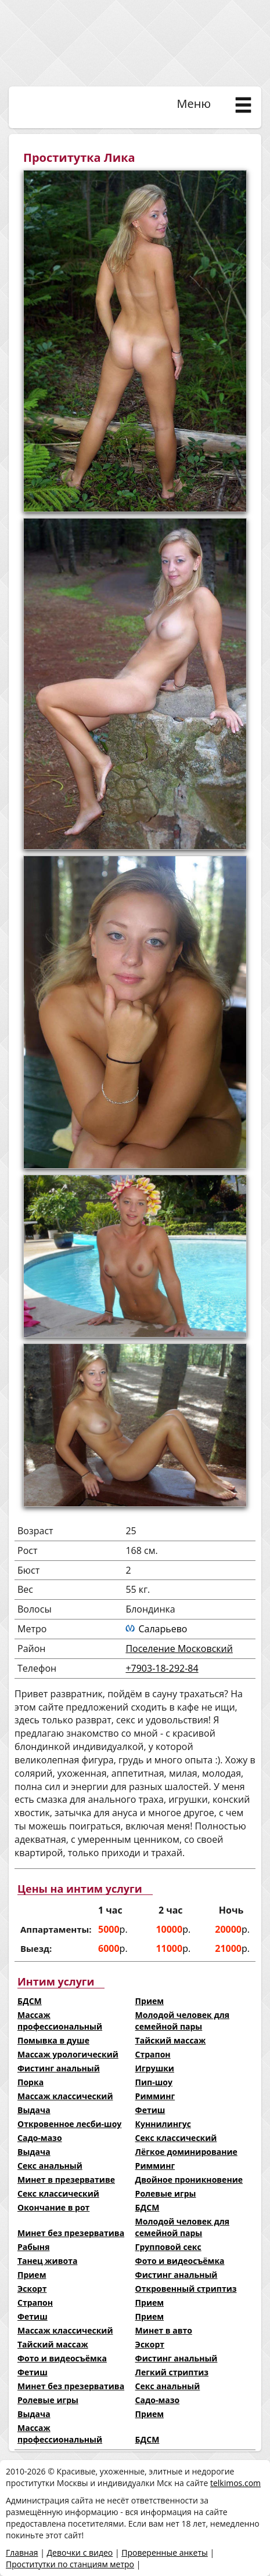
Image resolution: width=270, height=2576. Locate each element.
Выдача (34, 2109)
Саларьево (162, 1628)
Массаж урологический (67, 2054)
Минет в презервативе (66, 2179)
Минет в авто (163, 2330)
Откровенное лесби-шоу (69, 2123)
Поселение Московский (179, 1648)
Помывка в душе (53, 2040)
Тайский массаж (170, 2040)
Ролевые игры (165, 2193)
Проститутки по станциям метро (70, 2564)
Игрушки (154, 2068)
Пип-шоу (153, 2082)
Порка (30, 2082)
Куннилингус (163, 2123)
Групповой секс (168, 2246)
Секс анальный (49, 2165)
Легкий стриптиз (171, 2372)
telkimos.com (235, 2482)
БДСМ (29, 2000)
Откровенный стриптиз (186, 2288)
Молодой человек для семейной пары (182, 2020)
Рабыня (33, 2246)
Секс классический (176, 2137)
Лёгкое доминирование (186, 2151)
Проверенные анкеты (164, 2552)
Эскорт (31, 2288)
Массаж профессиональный (59, 2020)
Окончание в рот (53, 2207)
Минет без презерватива (70, 2232)
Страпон (153, 2054)
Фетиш (150, 2109)
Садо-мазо (39, 2137)
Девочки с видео (79, 2552)
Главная (22, 2552)
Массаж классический (65, 2096)
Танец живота (47, 2260)
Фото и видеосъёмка (180, 2260)
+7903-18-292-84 (161, 1668)
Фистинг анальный (58, 2068)
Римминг (155, 2096)
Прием (149, 2000)
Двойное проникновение (189, 2179)
